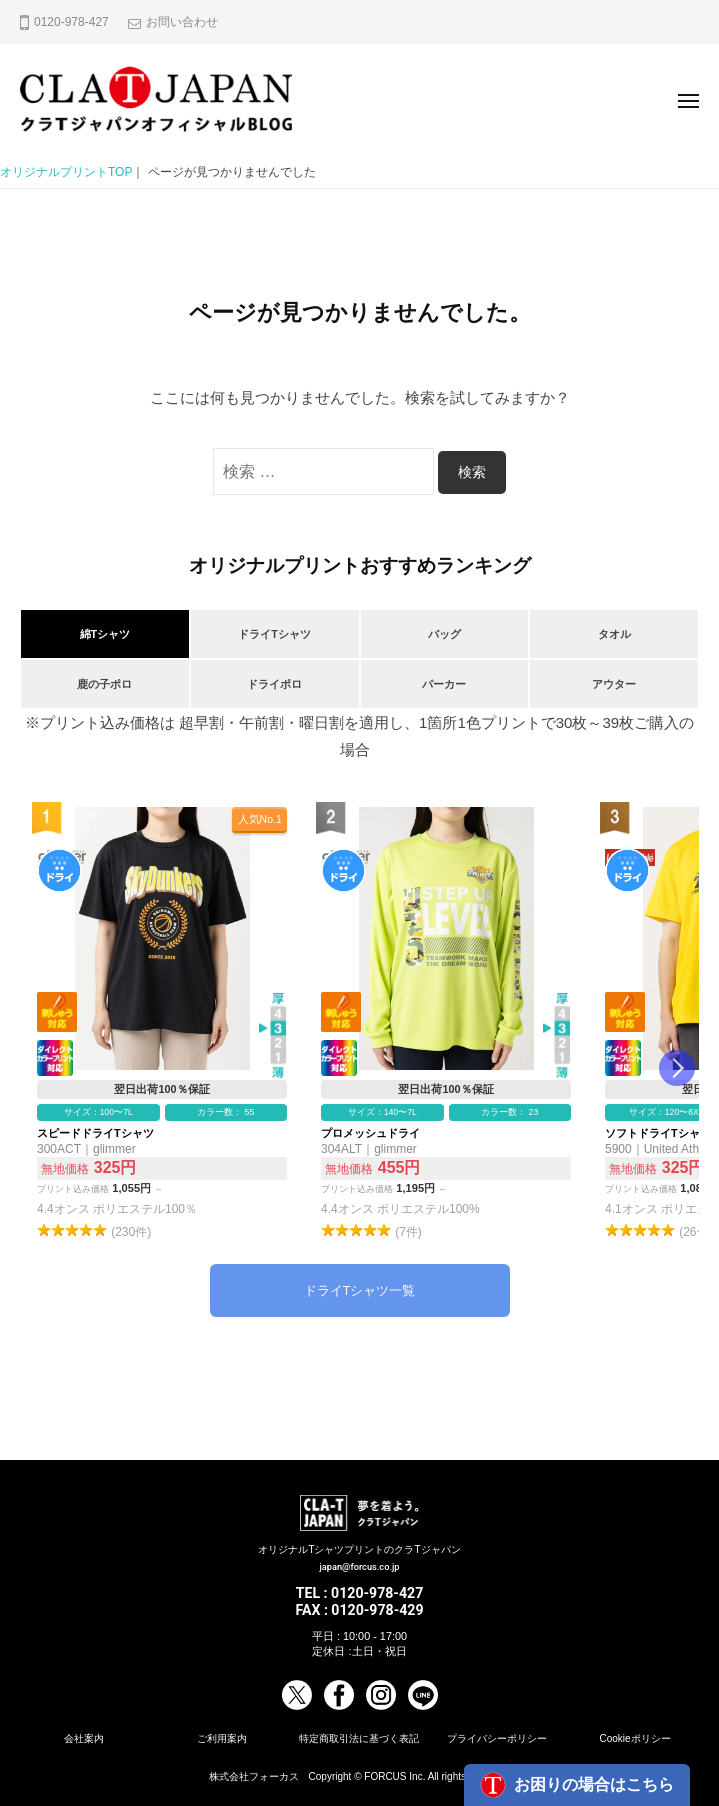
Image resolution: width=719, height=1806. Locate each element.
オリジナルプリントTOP (66, 172)
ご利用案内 (222, 1738)
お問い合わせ (182, 22)
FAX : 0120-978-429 (359, 1610)
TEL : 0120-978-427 (360, 1593)
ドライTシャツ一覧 (360, 1290)
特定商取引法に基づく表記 (359, 1738)
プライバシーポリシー (497, 1738)
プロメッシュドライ (446, 1024)
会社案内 (84, 1738)
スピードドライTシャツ (162, 1024)
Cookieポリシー (634, 1738)
